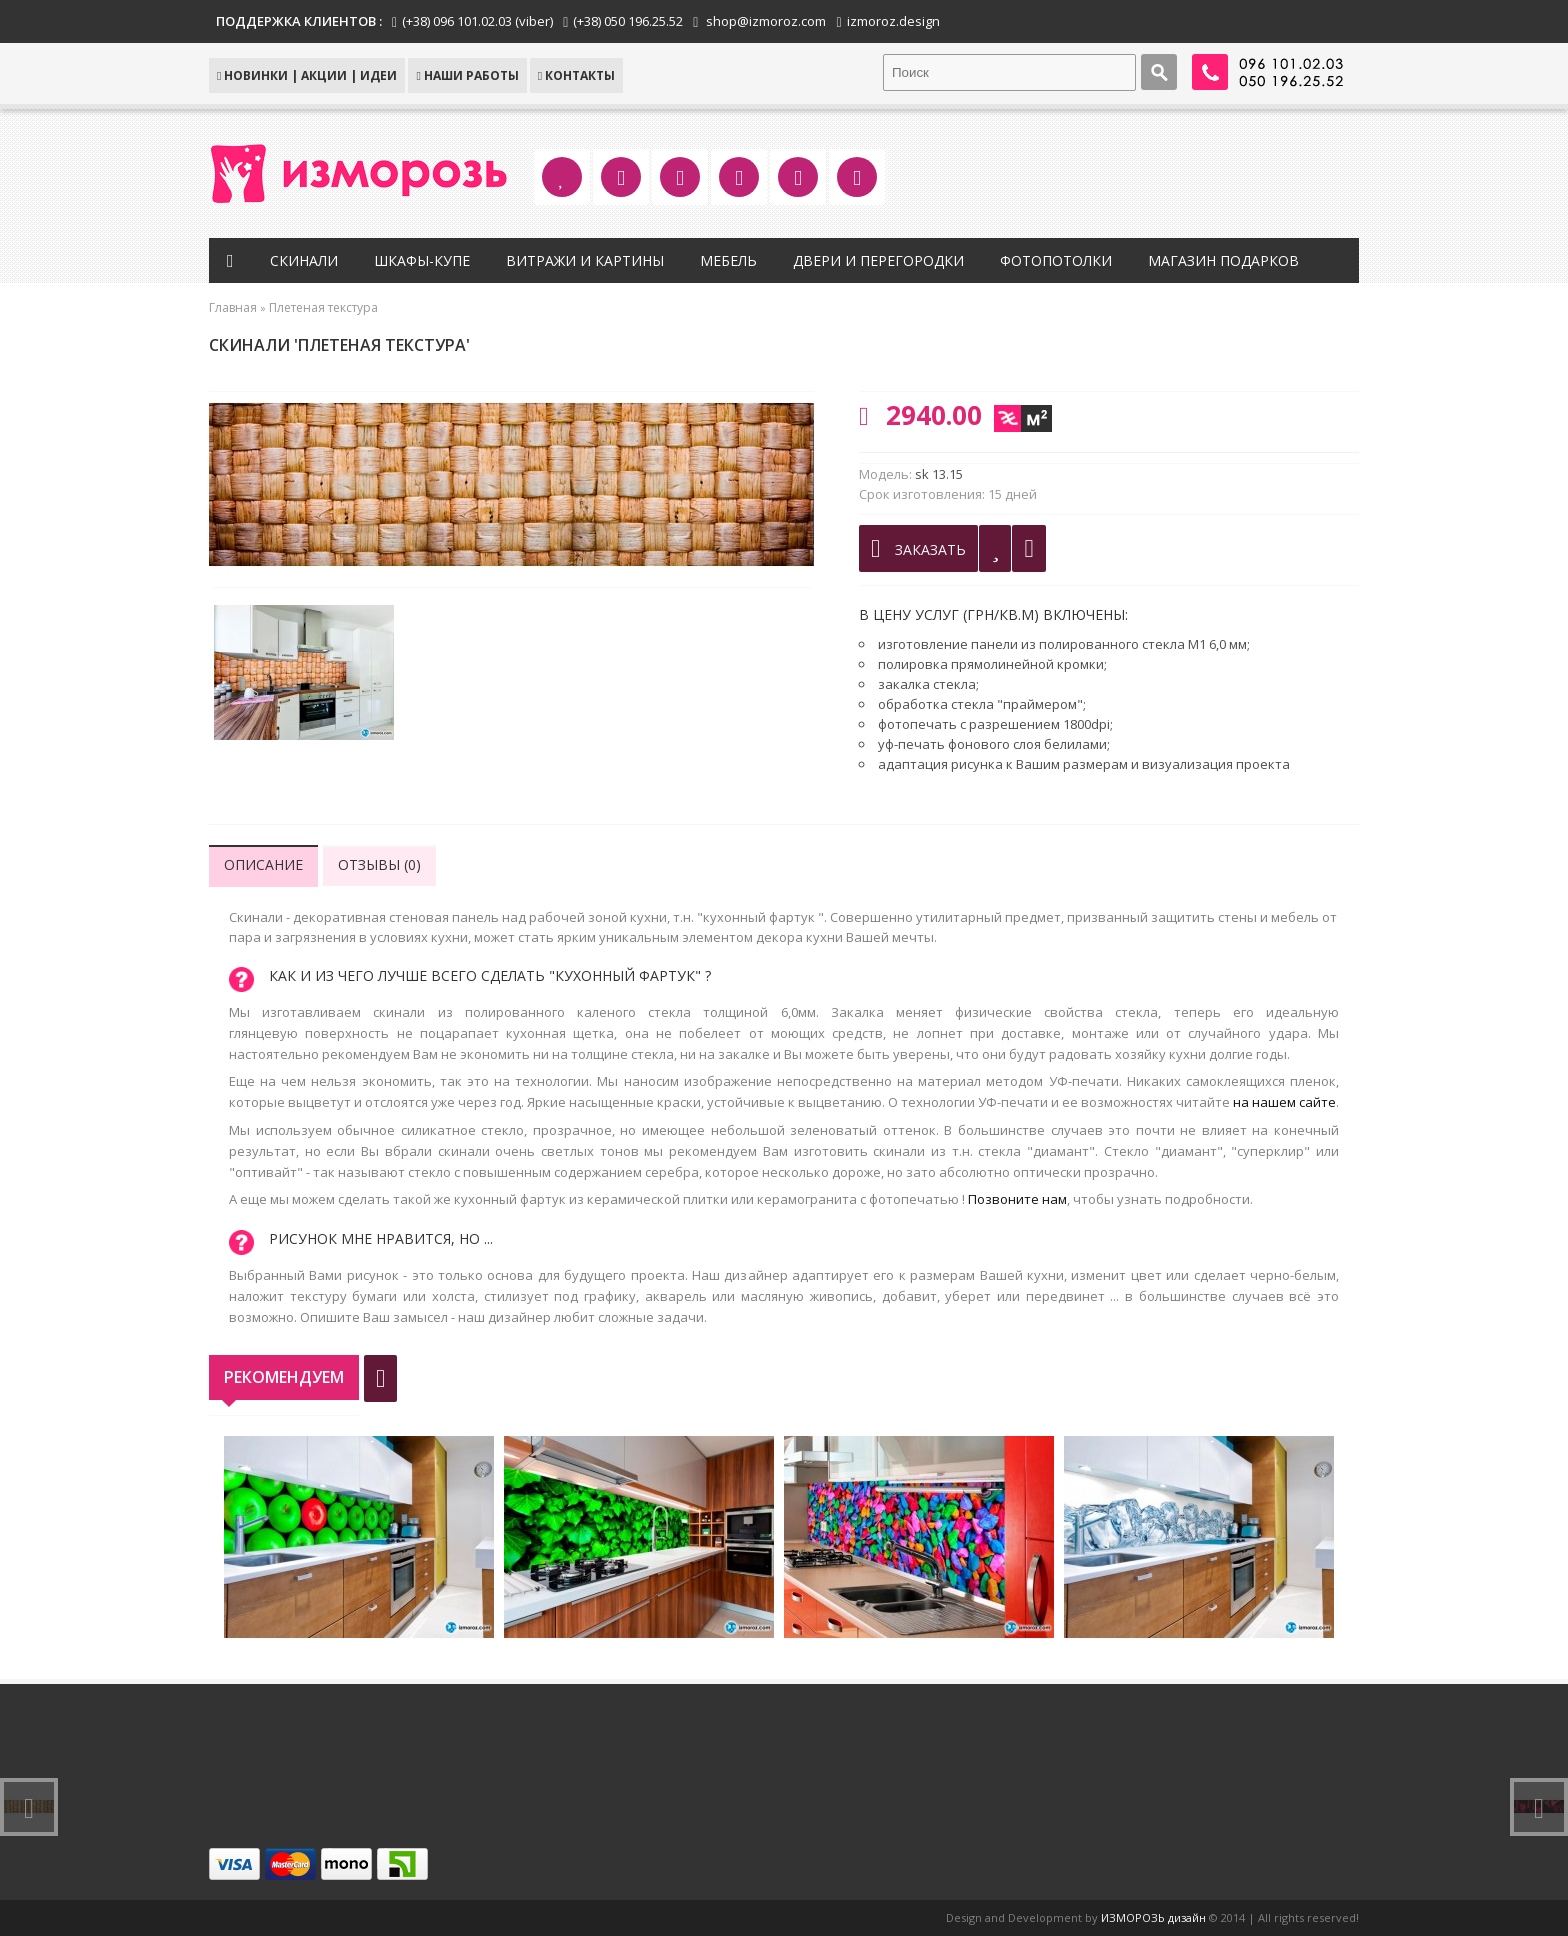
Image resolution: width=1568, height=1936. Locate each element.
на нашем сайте (1284, 1102)
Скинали (304, 260)
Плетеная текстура (323, 307)
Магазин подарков (1223, 260)
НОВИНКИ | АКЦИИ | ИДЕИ (307, 75)
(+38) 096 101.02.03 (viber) (477, 21)
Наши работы (467, 75)
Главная (233, 307)
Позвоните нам (1017, 1199)
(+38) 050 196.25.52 (628, 21)
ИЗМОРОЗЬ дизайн (1153, 1917)
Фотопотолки (1056, 260)
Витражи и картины (585, 260)
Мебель (728, 260)
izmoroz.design (893, 21)
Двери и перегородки (878, 260)
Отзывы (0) (379, 864)
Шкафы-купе (422, 260)
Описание (263, 864)
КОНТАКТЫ (576, 75)
